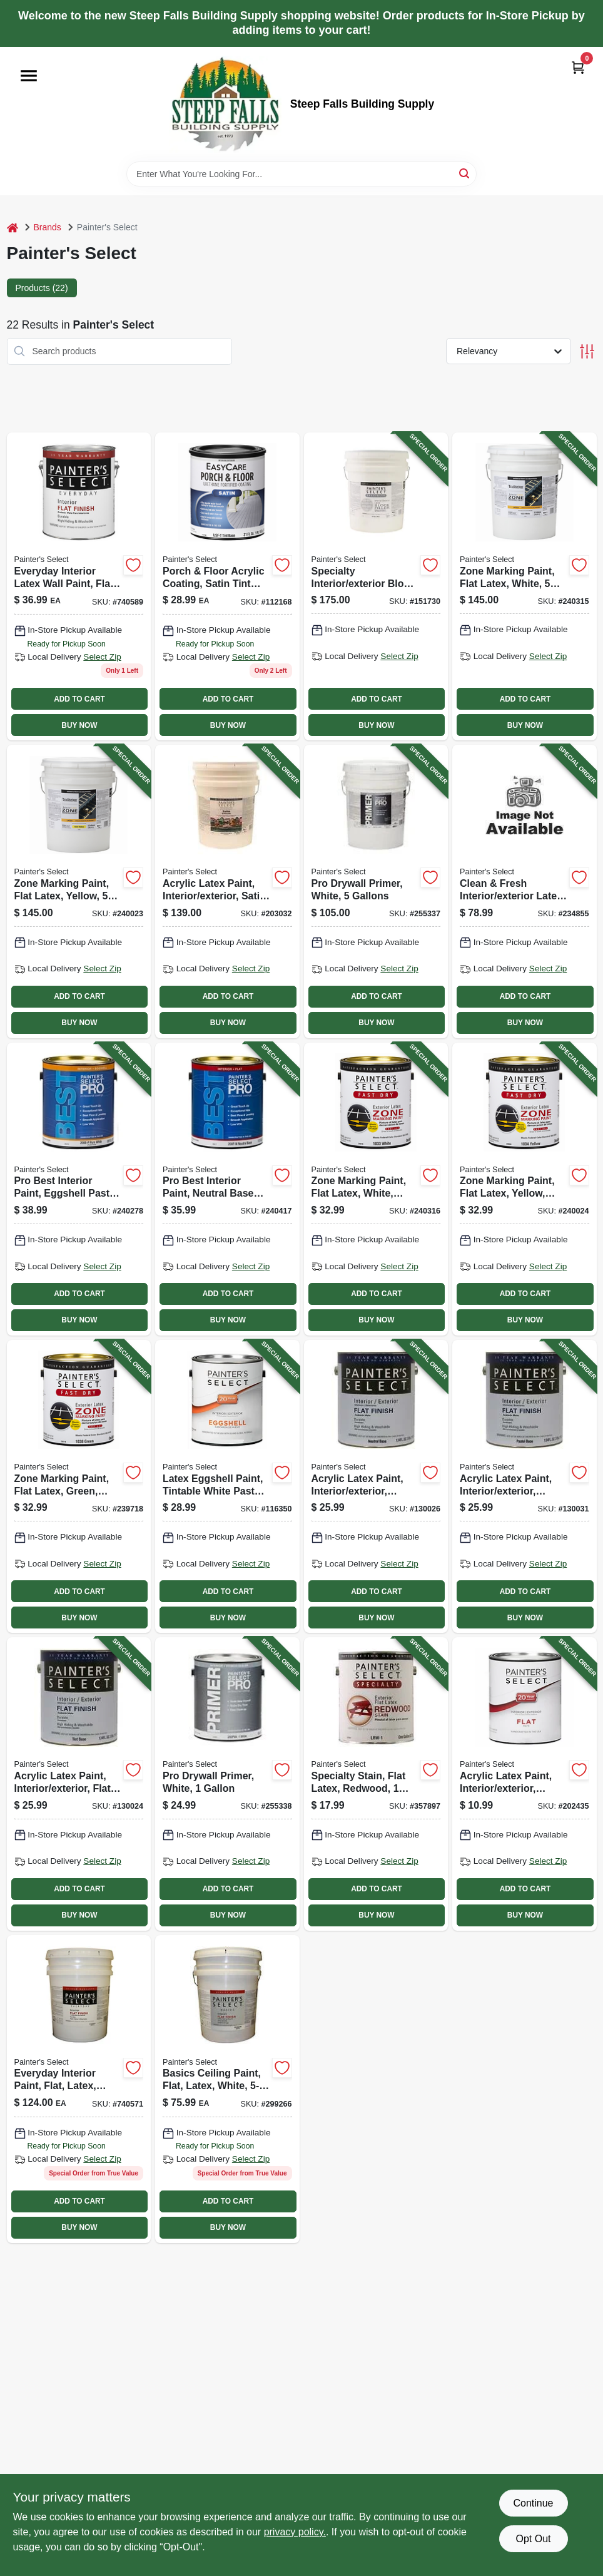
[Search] (465, 173)
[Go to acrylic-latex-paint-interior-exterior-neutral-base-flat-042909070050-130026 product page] (376, 1486)
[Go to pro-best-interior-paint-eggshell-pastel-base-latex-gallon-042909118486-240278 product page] (79, 1189)
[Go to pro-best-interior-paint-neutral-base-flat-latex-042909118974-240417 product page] (227, 1189)
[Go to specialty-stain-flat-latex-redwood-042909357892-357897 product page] (376, 1783)
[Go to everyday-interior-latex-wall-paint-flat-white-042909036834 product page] (79, 586)
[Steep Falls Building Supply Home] (225, 104)
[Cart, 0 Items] (578, 67)
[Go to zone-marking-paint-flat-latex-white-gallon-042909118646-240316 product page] (376, 1189)
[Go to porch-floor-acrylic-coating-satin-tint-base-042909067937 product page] (227, 586)
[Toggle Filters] (587, 351)
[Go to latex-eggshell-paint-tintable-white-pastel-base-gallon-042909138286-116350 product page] (227, 1486)
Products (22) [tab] (42, 288)
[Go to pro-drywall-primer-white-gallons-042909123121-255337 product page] (376, 891)
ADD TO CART (79, 699)
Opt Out (532, 2538)
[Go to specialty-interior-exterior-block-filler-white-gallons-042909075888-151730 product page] (376, 586)
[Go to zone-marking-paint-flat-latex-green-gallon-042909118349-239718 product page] (79, 1486)
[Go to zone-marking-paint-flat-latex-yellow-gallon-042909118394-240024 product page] (524, 1189)
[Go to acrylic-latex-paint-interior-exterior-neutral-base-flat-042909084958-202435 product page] (524, 1783)
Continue (533, 2503)
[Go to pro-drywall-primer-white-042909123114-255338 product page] (227, 1783)
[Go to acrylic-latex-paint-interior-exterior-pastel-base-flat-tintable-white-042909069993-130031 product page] (524, 1486)
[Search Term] (301, 174)
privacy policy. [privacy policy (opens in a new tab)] (295, 2532)
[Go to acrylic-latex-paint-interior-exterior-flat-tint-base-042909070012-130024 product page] (79, 1783)
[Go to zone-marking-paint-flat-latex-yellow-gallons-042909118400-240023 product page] (79, 891)
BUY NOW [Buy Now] (79, 725)
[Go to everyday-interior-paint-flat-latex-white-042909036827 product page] (79, 2089)
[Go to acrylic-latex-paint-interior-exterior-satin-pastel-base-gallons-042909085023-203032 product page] (227, 891)
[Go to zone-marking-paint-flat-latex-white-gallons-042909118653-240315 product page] (524, 586)
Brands (47, 227)
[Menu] (29, 76)
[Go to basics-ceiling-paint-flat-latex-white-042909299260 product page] (227, 2089)
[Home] (12, 227)
